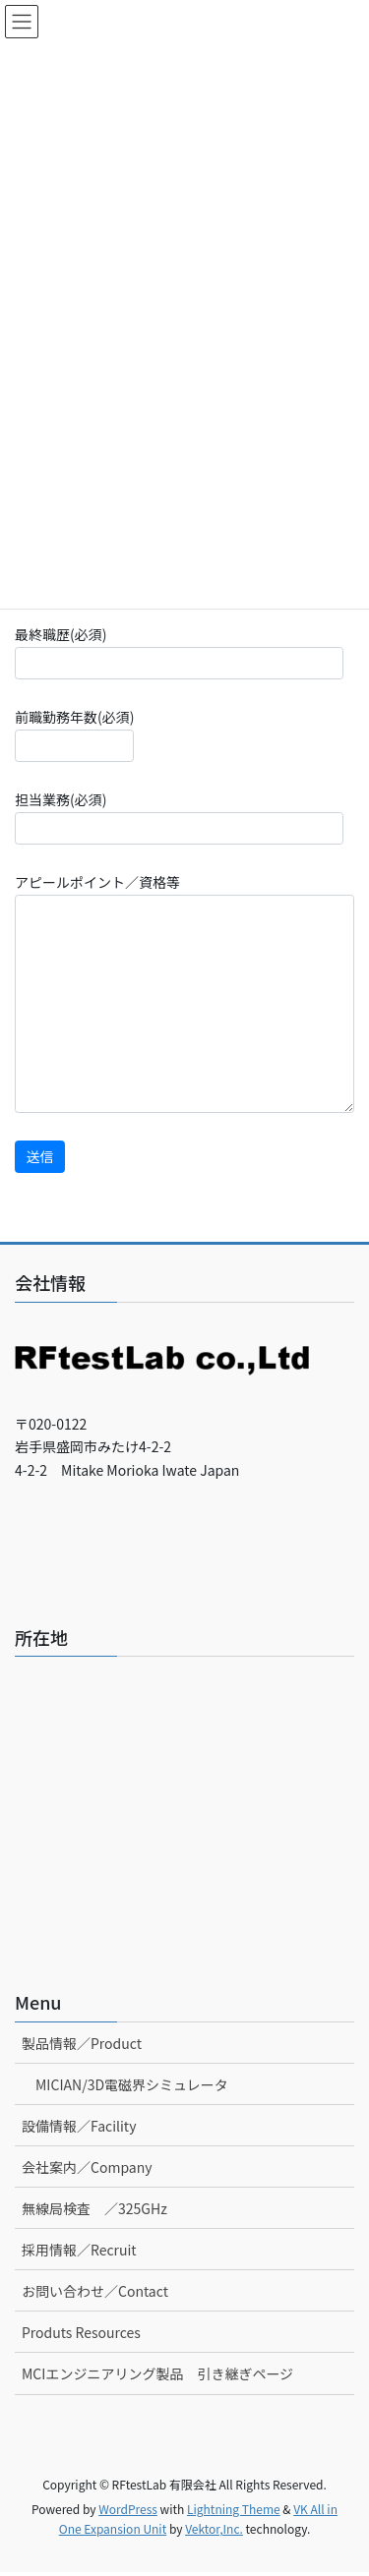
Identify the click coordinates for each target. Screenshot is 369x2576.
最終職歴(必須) (179, 651)
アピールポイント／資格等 (184, 992)
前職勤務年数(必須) (74, 734)
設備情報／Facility (79, 2126)
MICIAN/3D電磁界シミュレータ (131, 2084)
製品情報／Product (82, 2043)
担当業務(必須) (179, 817)
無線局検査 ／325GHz (94, 2208)
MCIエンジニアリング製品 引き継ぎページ (157, 2373)
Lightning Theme (233, 2508)
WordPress (127, 2508)
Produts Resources (81, 2332)
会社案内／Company (87, 2167)
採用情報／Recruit (79, 2249)
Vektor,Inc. (214, 2528)
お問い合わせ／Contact (95, 2291)
